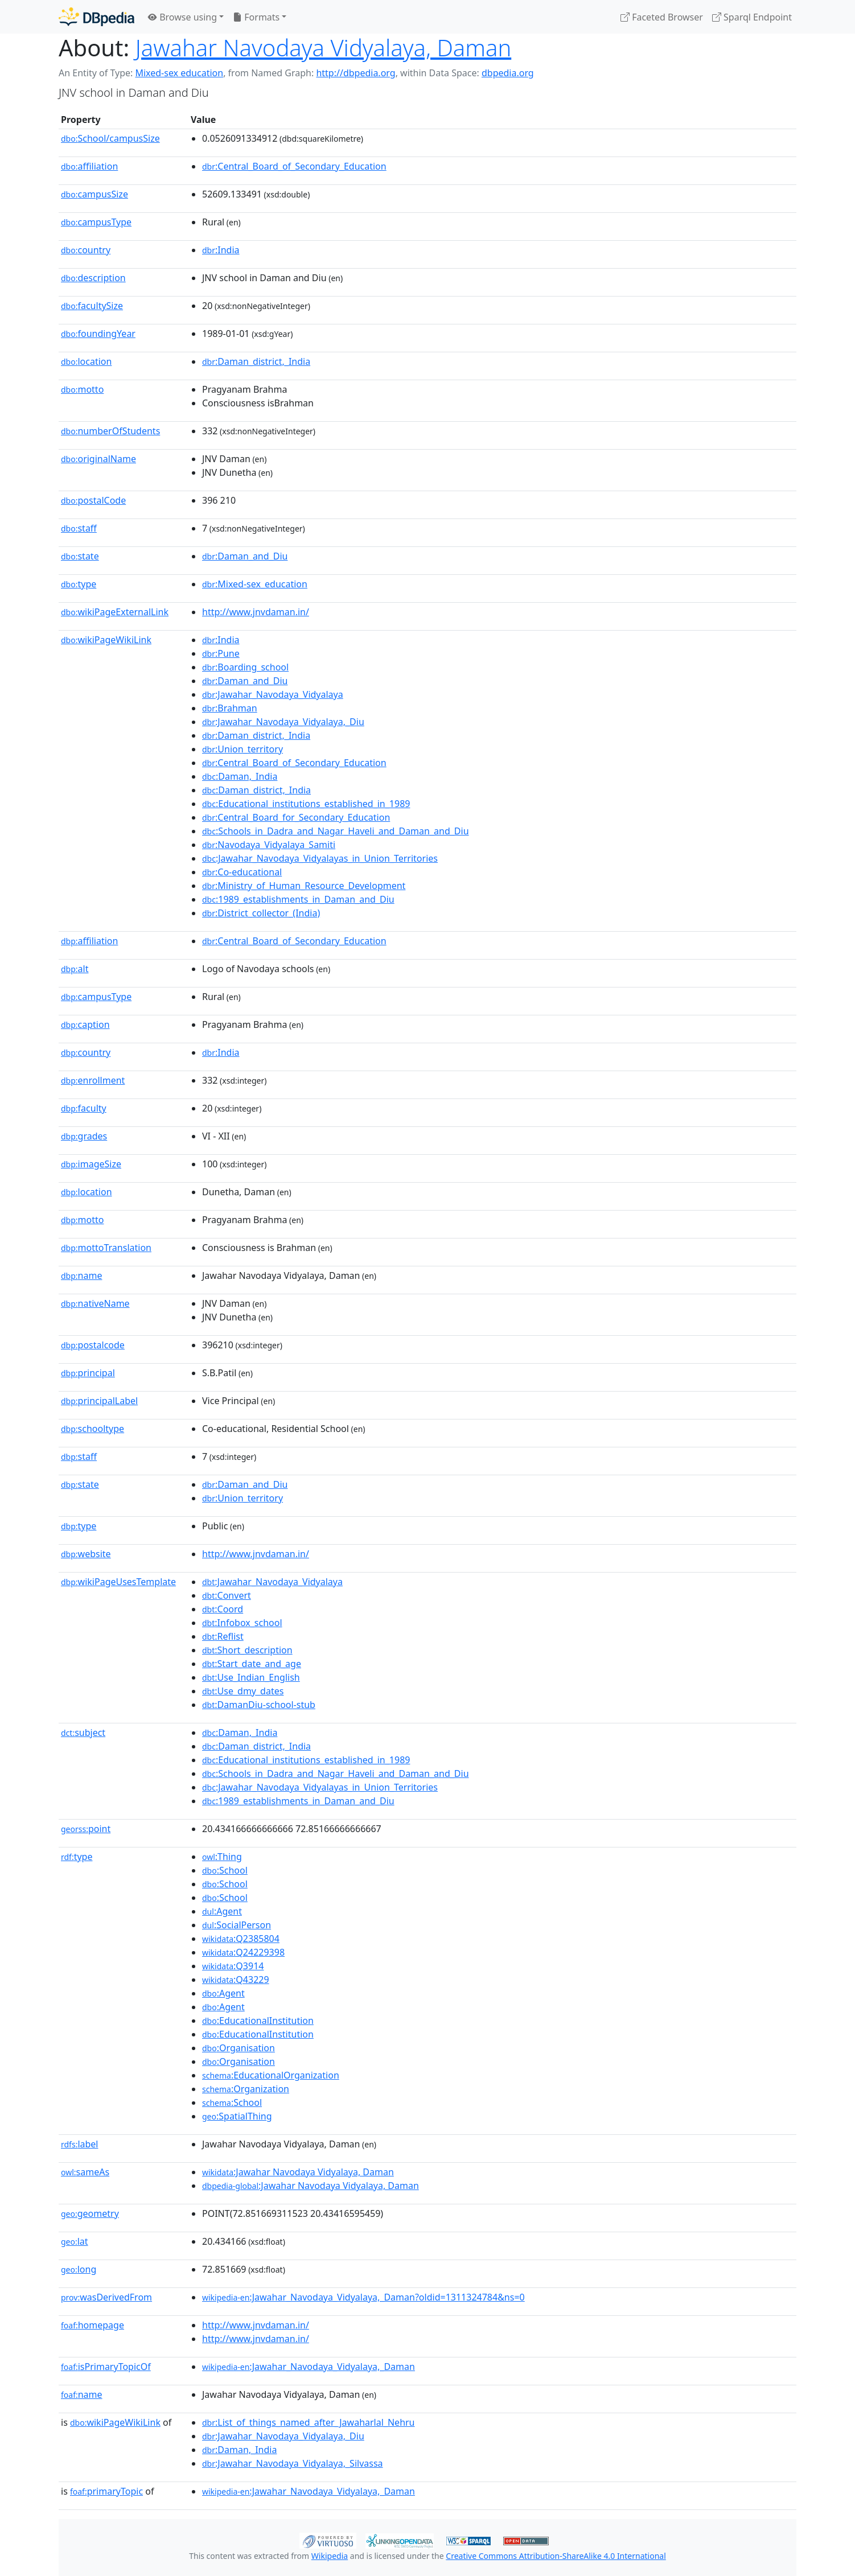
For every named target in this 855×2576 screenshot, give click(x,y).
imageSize (91, 1164)
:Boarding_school (245, 667)
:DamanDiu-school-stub (258, 1704)
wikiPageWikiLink (106, 639)
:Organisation (238, 2048)
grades (84, 1136)
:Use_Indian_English (251, 1677)
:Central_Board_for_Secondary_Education (296, 817)
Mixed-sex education (179, 73)
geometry (90, 2213)
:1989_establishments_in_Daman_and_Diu (298, 899)
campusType (96, 222)
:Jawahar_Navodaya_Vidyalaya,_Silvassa (292, 2463)
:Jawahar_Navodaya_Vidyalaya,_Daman (308, 2366)
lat (74, 2241)
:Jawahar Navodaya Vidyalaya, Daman (298, 2172)
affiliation (89, 166)
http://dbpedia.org (355, 73)
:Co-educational (242, 872)
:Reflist (223, 1636)
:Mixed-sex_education (254, 584)
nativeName (95, 1303)
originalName (98, 458)
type (78, 584)
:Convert (226, 1595)
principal (88, 1373)
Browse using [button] (182, 17)
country (85, 250)
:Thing (222, 1856)
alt (74, 968)
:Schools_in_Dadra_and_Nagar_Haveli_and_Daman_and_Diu (335, 831)
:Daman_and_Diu (244, 556)
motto (82, 389)
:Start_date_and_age (251, 1663)
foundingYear (98, 333)
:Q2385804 (240, 1938)
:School (225, 1870)
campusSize (94, 194)
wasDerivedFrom (106, 2297)
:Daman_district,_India (256, 361)
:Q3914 (233, 1966)
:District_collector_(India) (261, 913)
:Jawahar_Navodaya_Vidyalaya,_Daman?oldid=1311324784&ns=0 (363, 2297)
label (79, 2144)
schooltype (92, 1428)
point (85, 1828)
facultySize (92, 305)
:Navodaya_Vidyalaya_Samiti (268, 844)
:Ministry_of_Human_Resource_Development (303, 885)
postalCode (93, 500)
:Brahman (229, 708)
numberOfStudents (110, 431)
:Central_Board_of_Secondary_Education (294, 166)
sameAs (85, 2172)
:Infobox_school (242, 1622)
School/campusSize (110, 138)
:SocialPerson (236, 1925)
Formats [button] (256, 17)
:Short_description (247, 1650)
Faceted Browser (661, 17)
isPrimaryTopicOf (106, 2366)
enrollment (93, 1080)
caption (85, 1024)
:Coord (222, 1609)
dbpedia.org (508, 73)
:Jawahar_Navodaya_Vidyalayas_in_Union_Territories (320, 858)
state (80, 556)
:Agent (222, 1911)
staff (79, 528)
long (78, 2269)
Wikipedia (329, 2555)
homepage (92, 2325)
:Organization (245, 2089)
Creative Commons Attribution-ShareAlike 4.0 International (555, 2555)
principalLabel (99, 1400)
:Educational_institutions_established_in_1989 (306, 803)
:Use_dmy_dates (242, 1691)
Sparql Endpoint (752, 17)
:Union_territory (242, 749)
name (81, 1275)
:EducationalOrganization (270, 2075)
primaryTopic (106, 2491)
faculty (83, 1108)
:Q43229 (235, 1979)
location (86, 361)
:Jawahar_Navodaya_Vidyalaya (272, 694)
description (93, 277)
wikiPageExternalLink (114, 612)
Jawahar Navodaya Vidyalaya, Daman (323, 47)
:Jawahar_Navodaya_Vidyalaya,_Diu (283, 721)
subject (83, 1732)
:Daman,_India (239, 776)
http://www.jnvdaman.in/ (255, 612)
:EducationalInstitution (258, 2020)
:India (221, 250)
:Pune (221, 653)
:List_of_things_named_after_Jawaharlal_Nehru (308, 2422)
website (86, 1554)
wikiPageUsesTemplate (118, 1581)
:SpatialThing (237, 2116)
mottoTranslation (106, 1247)
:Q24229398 (243, 1952)
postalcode (93, 1345)
